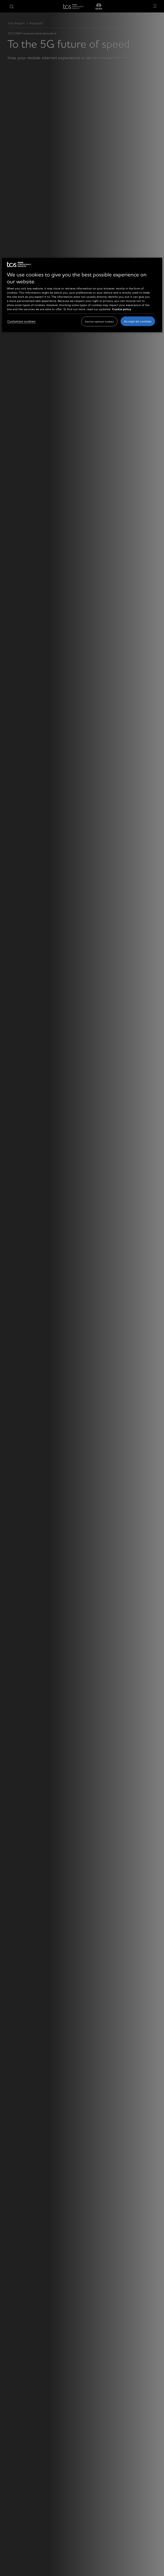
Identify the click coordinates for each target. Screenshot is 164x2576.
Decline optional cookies (99, 321)
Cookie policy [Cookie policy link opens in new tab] (121, 309)
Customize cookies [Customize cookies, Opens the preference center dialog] (21, 321)
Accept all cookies (138, 321)
